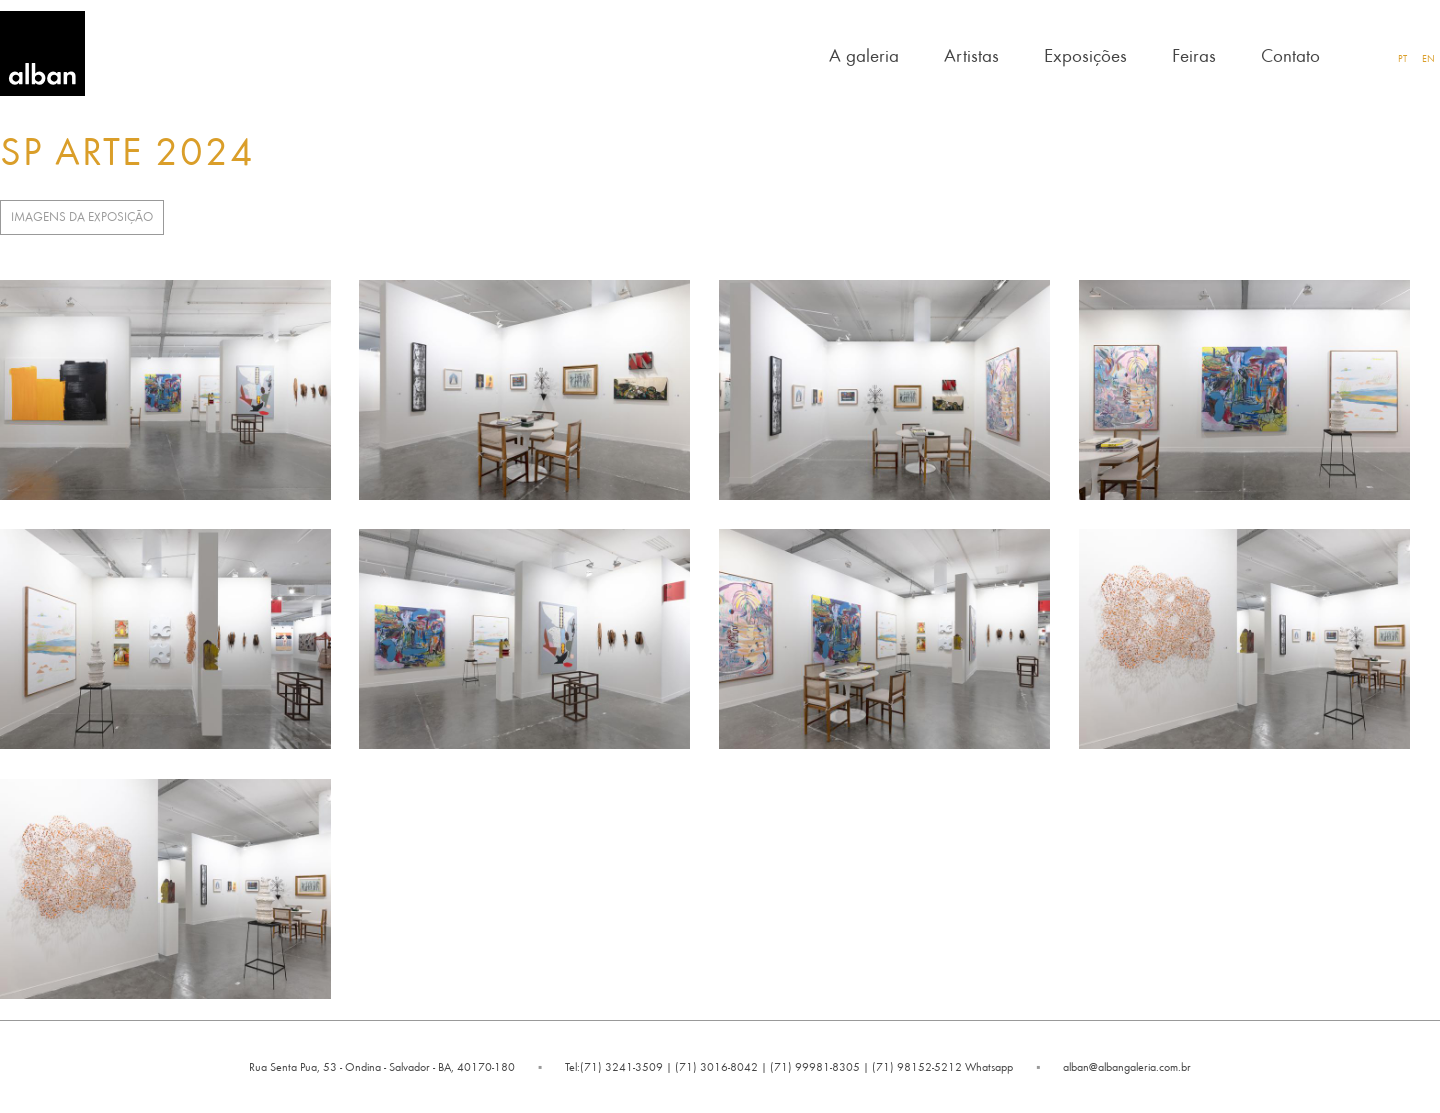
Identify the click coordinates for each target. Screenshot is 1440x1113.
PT (1402, 58)
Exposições (1085, 54)
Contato (1290, 54)
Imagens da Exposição (82, 216)
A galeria (864, 54)
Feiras (1194, 54)
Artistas (971, 54)
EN (1428, 58)
